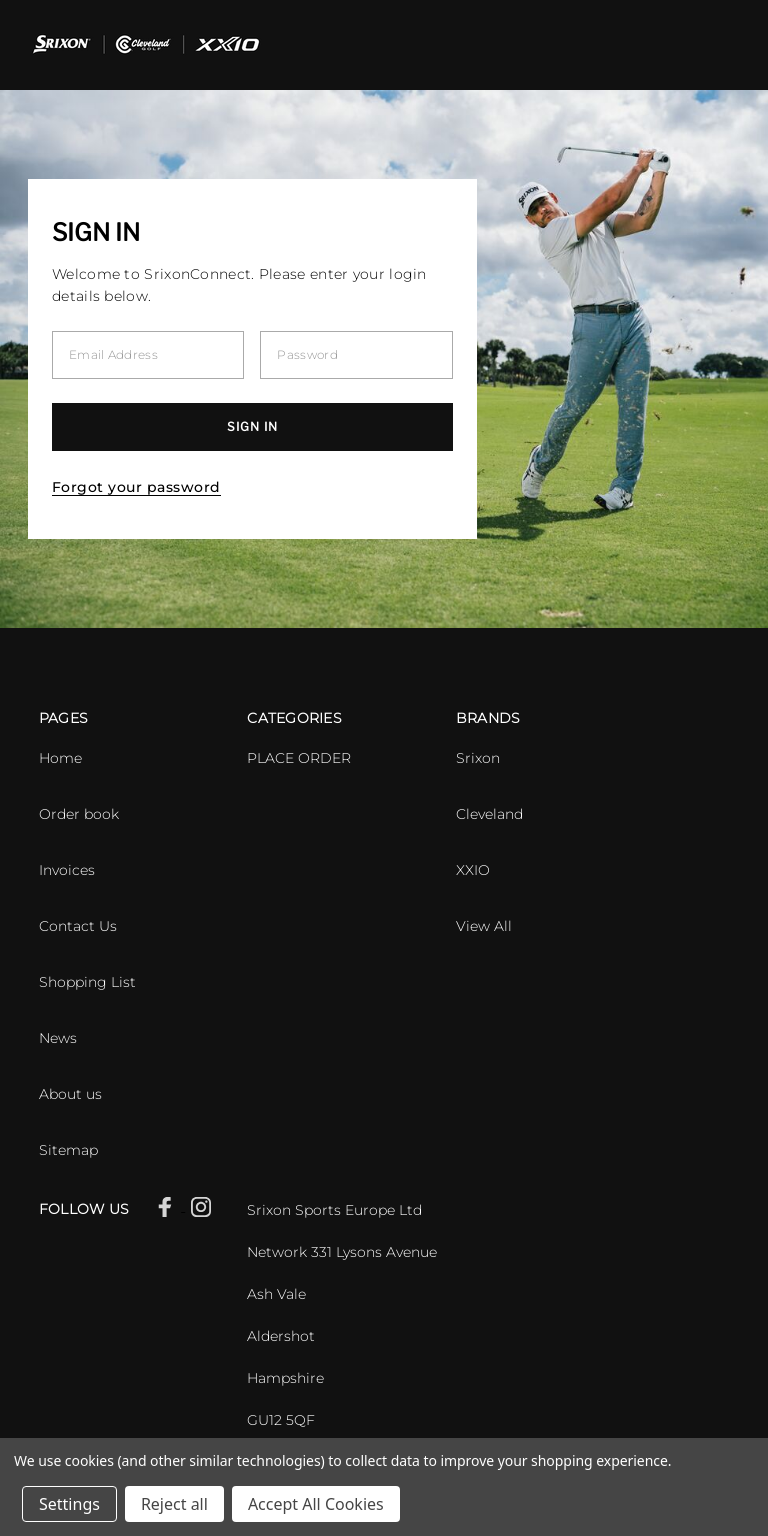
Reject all (174, 1504)
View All (484, 926)
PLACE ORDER (299, 758)
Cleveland (489, 814)
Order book (79, 814)
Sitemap (68, 1150)
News (58, 1038)
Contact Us (78, 926)
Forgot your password (136, 487)
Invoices (67, 870)
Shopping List (87, 982)
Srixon (478, 758)
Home (60, 758)
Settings (69, 1504)
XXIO (473, 870)
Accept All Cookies (316, 1504)
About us (70, 1094)
